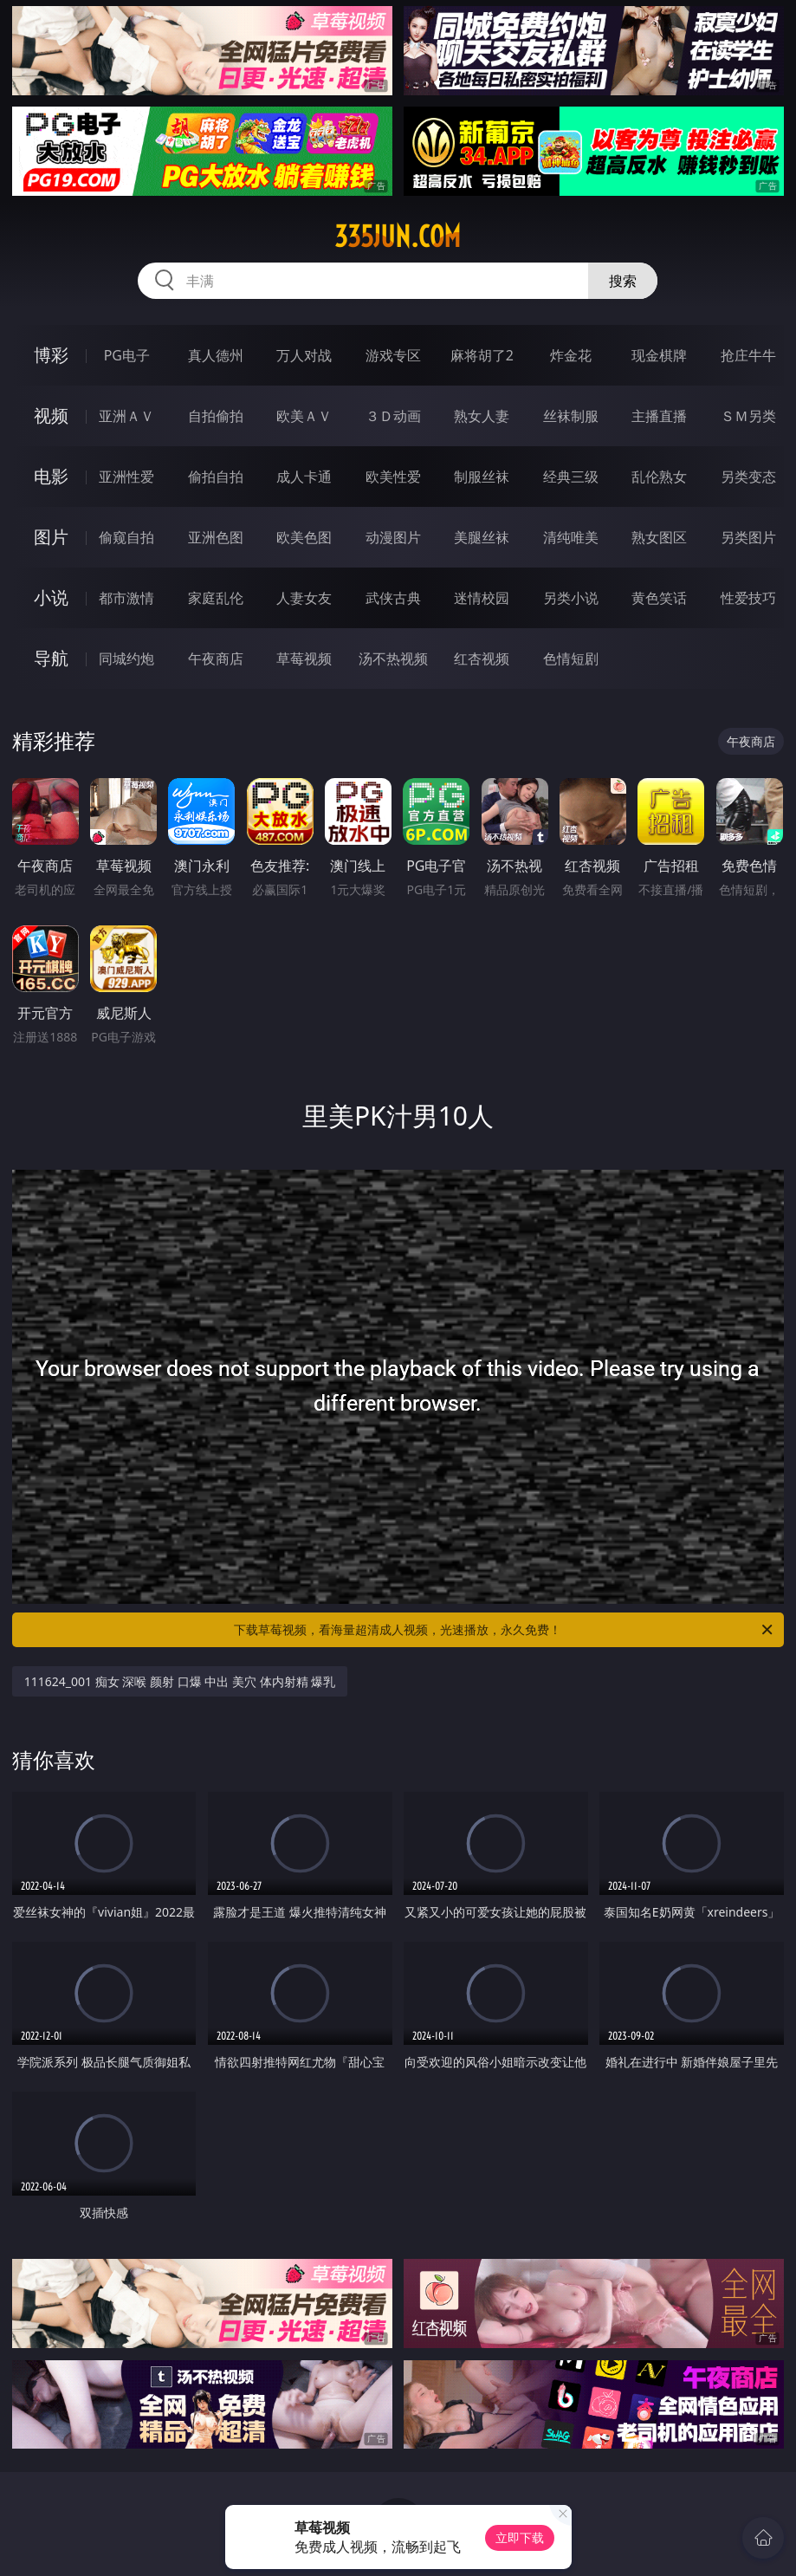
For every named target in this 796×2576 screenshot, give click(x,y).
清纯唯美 (571, 537)
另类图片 (748, 537)
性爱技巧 (748, 597)
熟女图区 (659, 537)
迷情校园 (481, 597)
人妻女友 (304, 597)
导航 (51, 658)
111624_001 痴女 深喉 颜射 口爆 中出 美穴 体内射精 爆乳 (179, 1681)
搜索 (623, 280)
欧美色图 (304, 537)
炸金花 (571, 355)
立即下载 (519, 2537)
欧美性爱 (393, 476)
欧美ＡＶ (304, 415)
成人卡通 (304, 476)
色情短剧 (571, 658)
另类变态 (748, 476)
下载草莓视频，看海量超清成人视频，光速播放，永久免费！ (504, 1629)
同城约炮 (126, 658)
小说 (51, 597)
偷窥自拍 (126, 537)
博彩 (51, 355)
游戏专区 (393, 355)
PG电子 (127, 355)
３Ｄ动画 (393, 415)
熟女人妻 (481, 415)
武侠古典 (393, 597)
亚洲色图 (215, 537)
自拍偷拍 (215, 415)
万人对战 (304, 355)
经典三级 (571, 476)
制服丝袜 (481, 476)
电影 (51, 476)
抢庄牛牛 (748, 355)
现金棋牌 (659, 355)
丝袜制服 (571, 415)
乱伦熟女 (659, 476)
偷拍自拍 (215, 476)
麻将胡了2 (482, 355)
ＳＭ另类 (748, 415)
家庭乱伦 (215, 597)
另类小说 (571, 597)
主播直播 (659, 415)
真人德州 (215, 355)
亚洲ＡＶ (126, 415)
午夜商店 (215, 658)
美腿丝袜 (481, 537)
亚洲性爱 (126, 476)
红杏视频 (481, 658)
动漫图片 (393, 537)
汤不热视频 (393, 658)
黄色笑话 (659, 597)
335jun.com (397, 236)
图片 (51, 536)
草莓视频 (304, 658)
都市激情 (126, 597)
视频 (51, 415)
